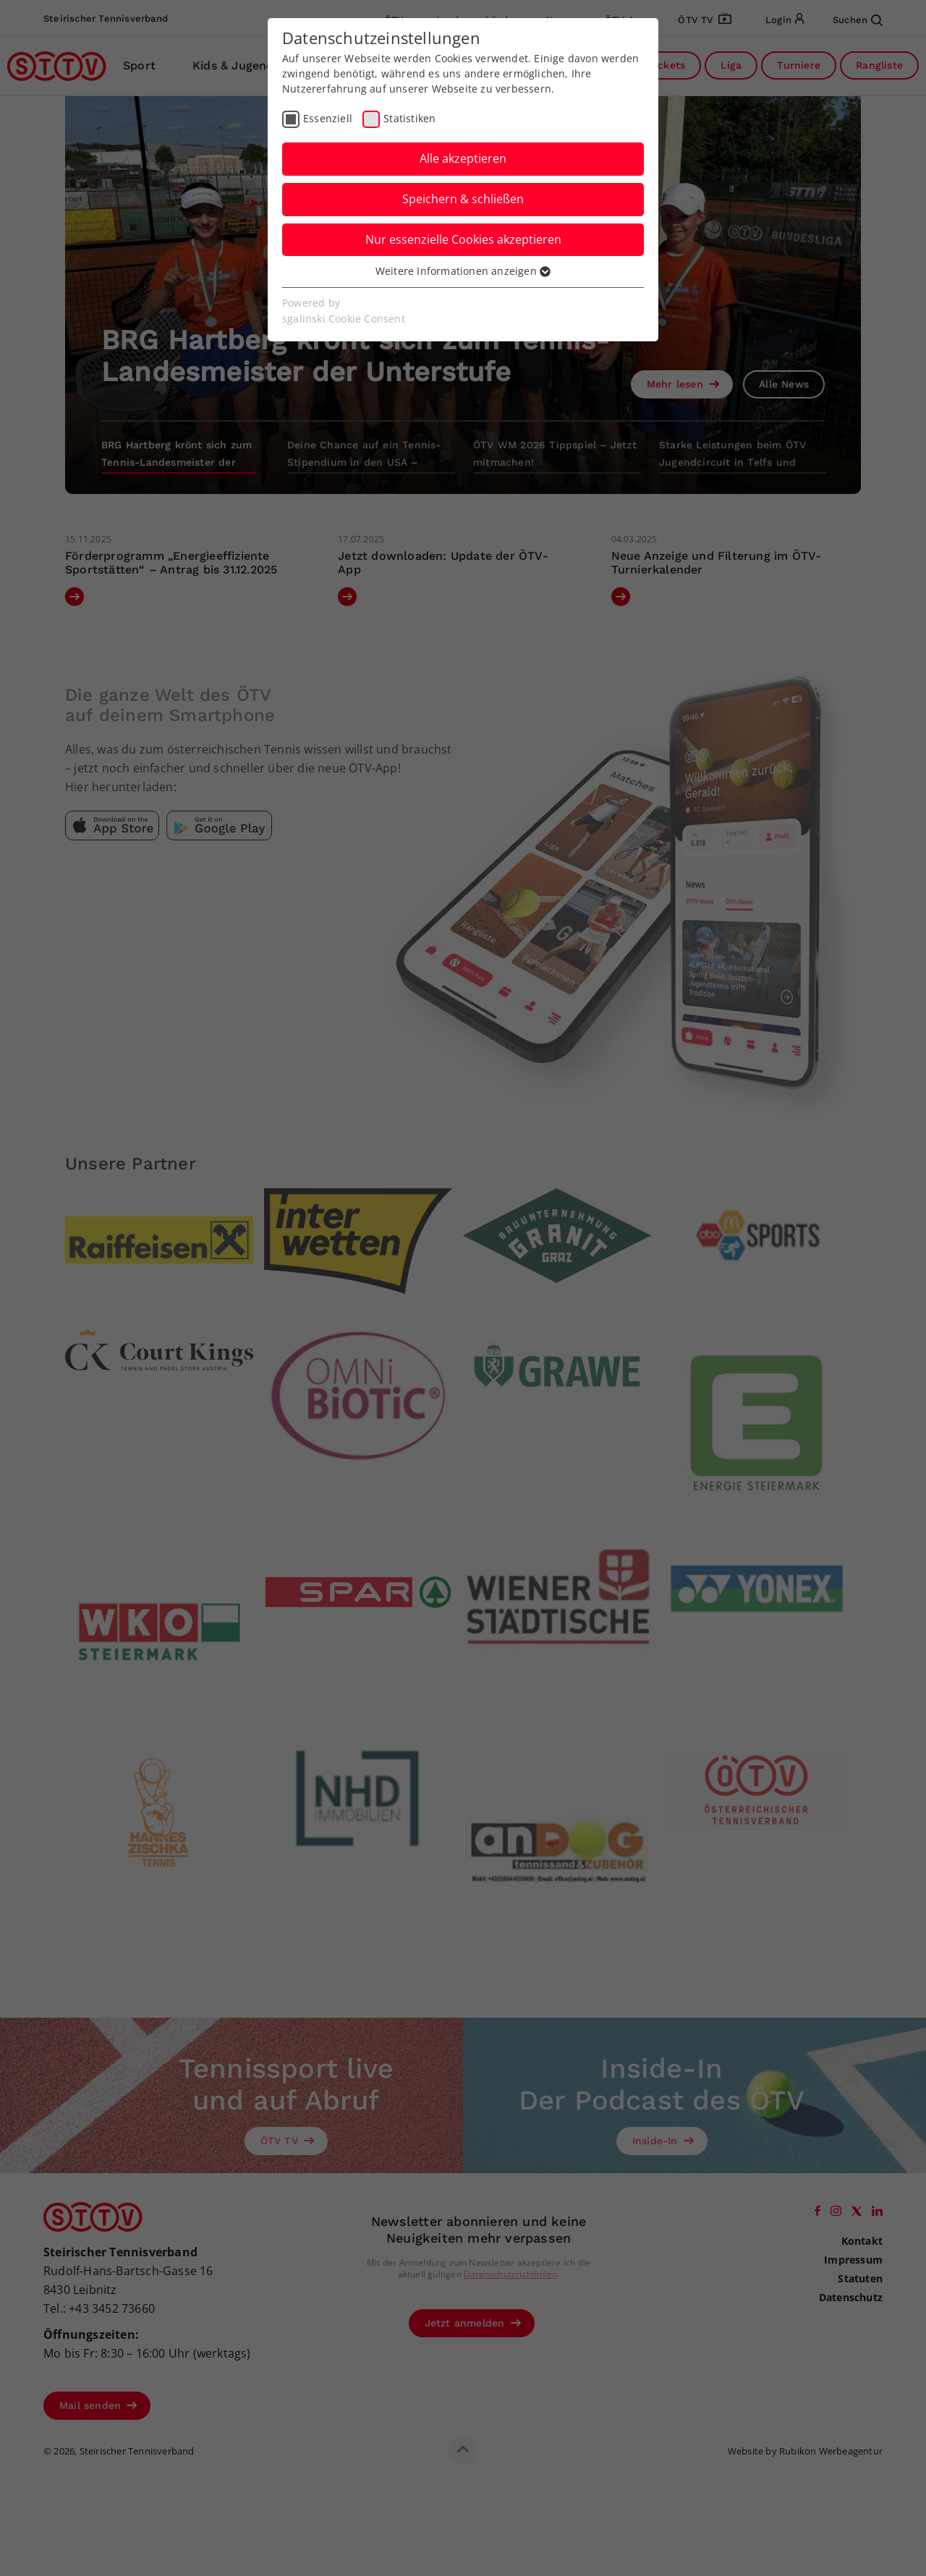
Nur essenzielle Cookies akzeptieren (463, 239)
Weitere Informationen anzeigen (463, 271)
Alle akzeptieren (463, 158)
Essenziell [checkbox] (327, 118)
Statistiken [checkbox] (409, 118)
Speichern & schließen (463, 199)
